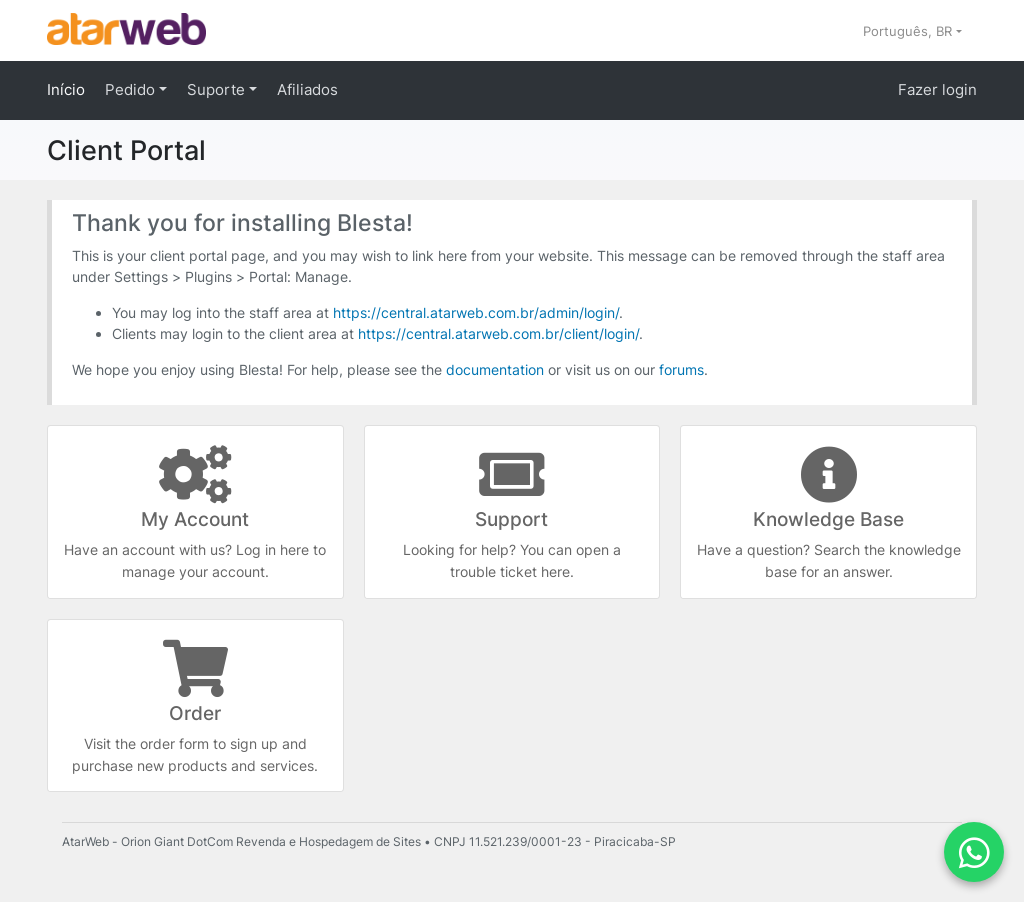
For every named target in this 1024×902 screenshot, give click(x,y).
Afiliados (307, 89)
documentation (495, 369)
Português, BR (909, 31)
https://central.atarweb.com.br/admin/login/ (476, 312)
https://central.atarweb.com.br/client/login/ (498, 333)
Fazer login (937, 89)
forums (681, 369)
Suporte (218, 89)
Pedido (132, 89)
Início (66, 89)
